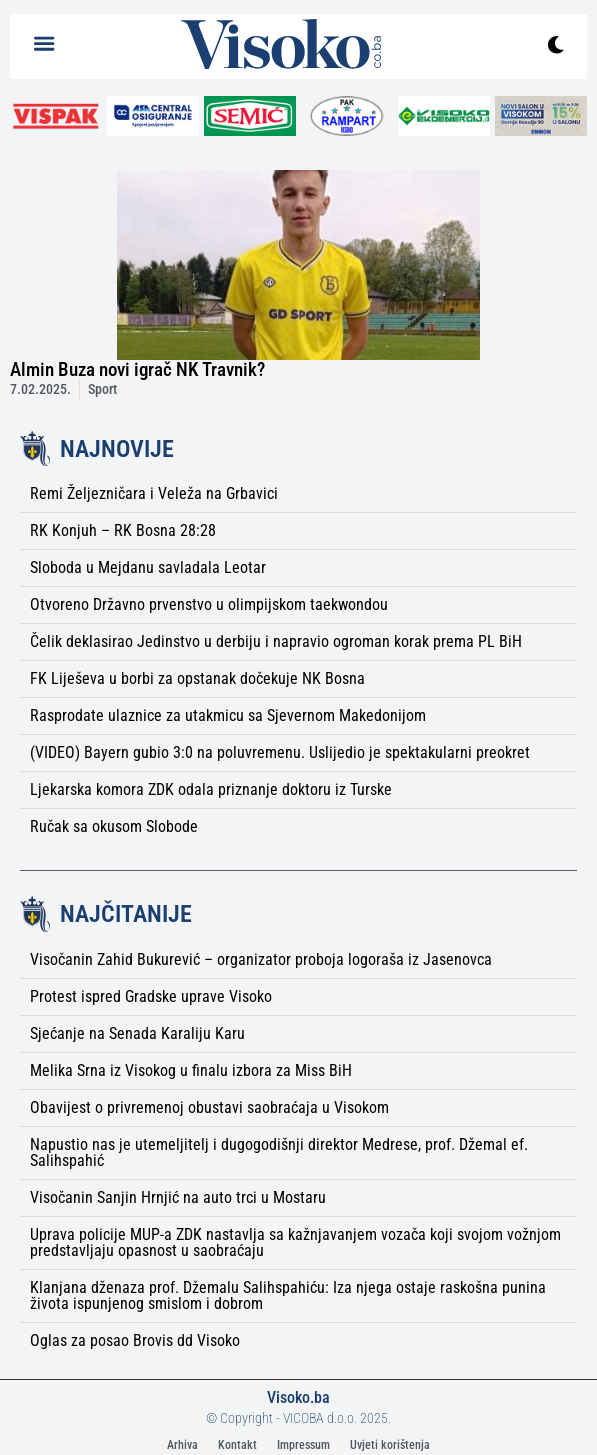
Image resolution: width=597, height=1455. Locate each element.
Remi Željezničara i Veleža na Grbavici (154, 493)
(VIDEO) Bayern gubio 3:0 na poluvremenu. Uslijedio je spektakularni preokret (280, 752)
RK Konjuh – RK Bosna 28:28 (123, 530)
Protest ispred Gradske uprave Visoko (151, 996)
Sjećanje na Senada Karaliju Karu (137, 1033)
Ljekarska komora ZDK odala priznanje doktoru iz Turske (211, 789)
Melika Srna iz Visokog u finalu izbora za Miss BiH (191, 1070)
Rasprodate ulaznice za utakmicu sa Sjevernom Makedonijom (228, 715)
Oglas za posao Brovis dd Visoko (135, 1340)
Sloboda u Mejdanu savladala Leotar (148, 567)
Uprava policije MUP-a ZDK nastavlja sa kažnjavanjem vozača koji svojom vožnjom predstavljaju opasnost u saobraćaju (295, 1242)
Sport (102, 389)
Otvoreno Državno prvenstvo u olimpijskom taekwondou (209, 604)
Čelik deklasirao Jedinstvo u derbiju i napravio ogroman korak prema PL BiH (276, 641)
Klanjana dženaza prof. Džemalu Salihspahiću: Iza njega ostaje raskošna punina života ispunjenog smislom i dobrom (288, 1295)
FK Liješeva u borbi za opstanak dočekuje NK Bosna (197, 678)
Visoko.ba (298, 1397)
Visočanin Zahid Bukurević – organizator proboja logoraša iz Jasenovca (261, 959)
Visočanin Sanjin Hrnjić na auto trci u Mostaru (178, 1197)
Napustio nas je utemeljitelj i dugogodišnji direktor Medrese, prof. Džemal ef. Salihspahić (279, 1152)
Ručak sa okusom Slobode (114, 826)
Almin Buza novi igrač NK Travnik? (137, 369)
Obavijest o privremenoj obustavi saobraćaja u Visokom (209, 1107)
